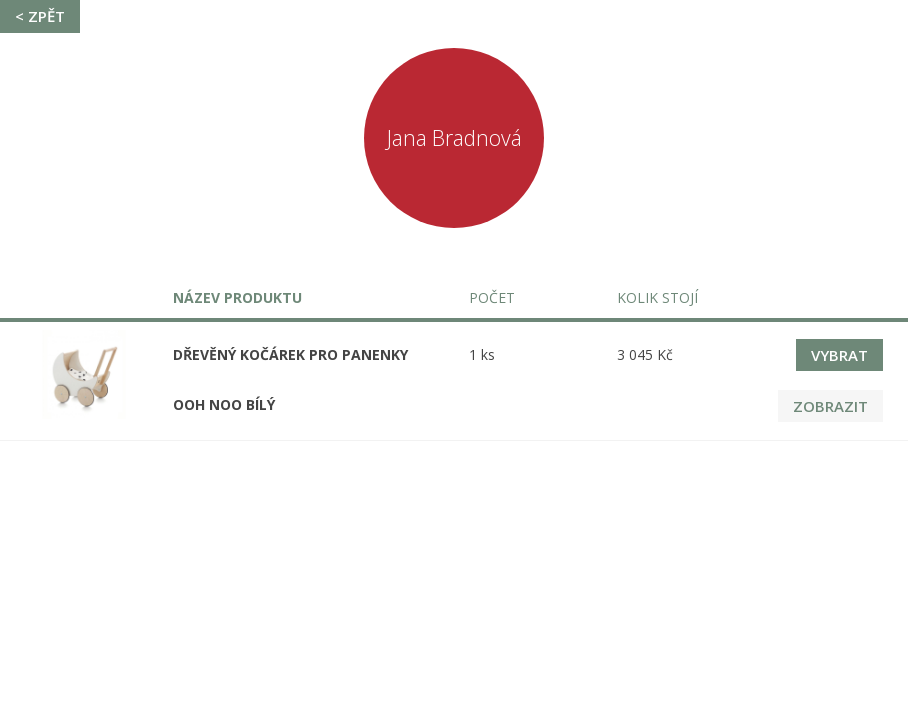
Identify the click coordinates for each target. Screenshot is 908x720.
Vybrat (839, 355)
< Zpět (40, 16)
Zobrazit (830, 406)
